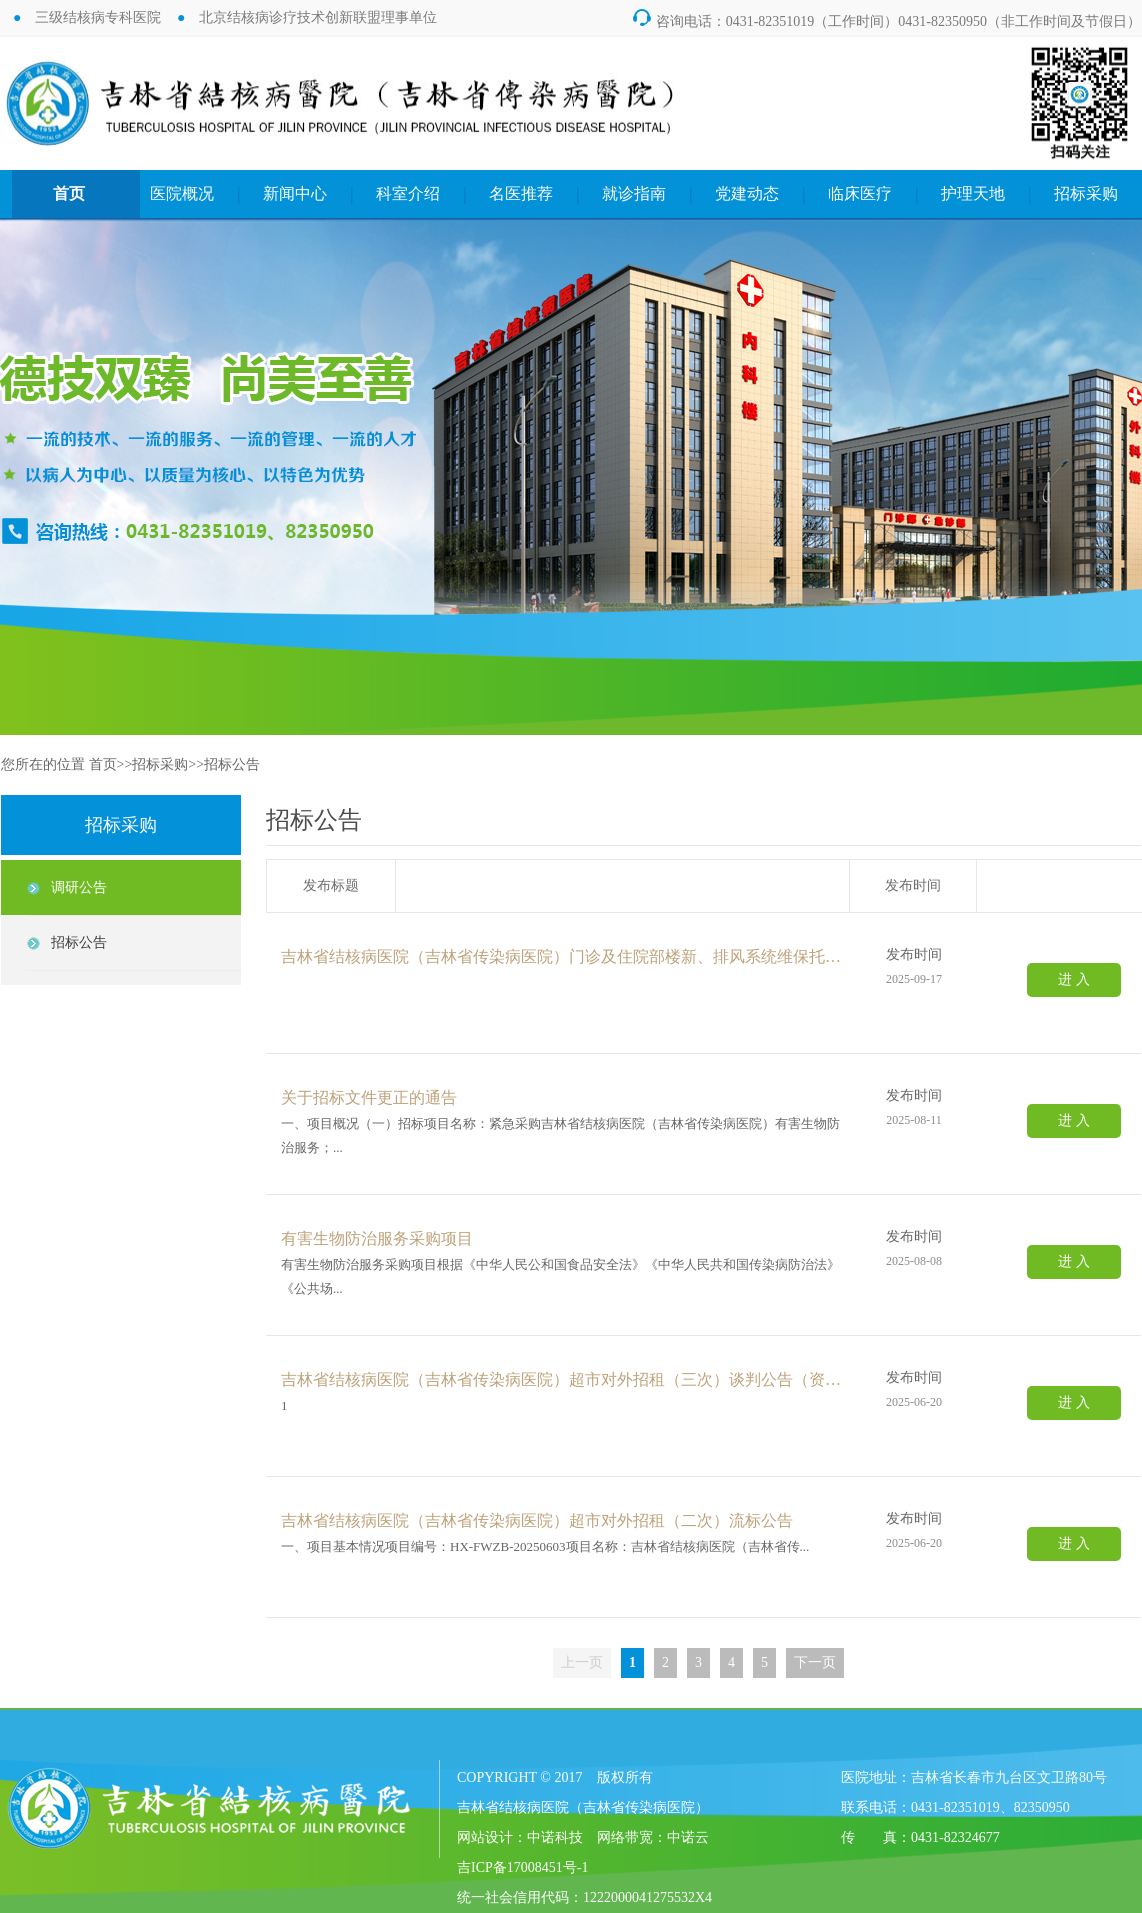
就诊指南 (634, 193)
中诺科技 (555, 1837)
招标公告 (232, 764)
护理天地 (973, 193)
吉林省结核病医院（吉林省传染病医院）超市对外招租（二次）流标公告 (537, 1520)
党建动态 (747, 193)
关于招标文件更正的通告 (369, 1097)
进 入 (1074, 979)
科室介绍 (408, 193)
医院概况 (182, 193)
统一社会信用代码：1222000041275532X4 (584, 1897)
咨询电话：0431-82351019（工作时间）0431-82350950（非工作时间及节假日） (885, 21)
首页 (69, 193)
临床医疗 (860, 193)
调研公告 (79, 887)
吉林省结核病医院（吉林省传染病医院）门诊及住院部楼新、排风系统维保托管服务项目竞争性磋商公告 (566, 956)
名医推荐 (521, 193)
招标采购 (1086, 193)
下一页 (815, 1662)
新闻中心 (295, 193)
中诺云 (688, 1837)
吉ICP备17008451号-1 (522, 1867)
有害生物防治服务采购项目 (377, 1238)
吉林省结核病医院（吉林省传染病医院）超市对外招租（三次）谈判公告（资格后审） (566, 1379)
